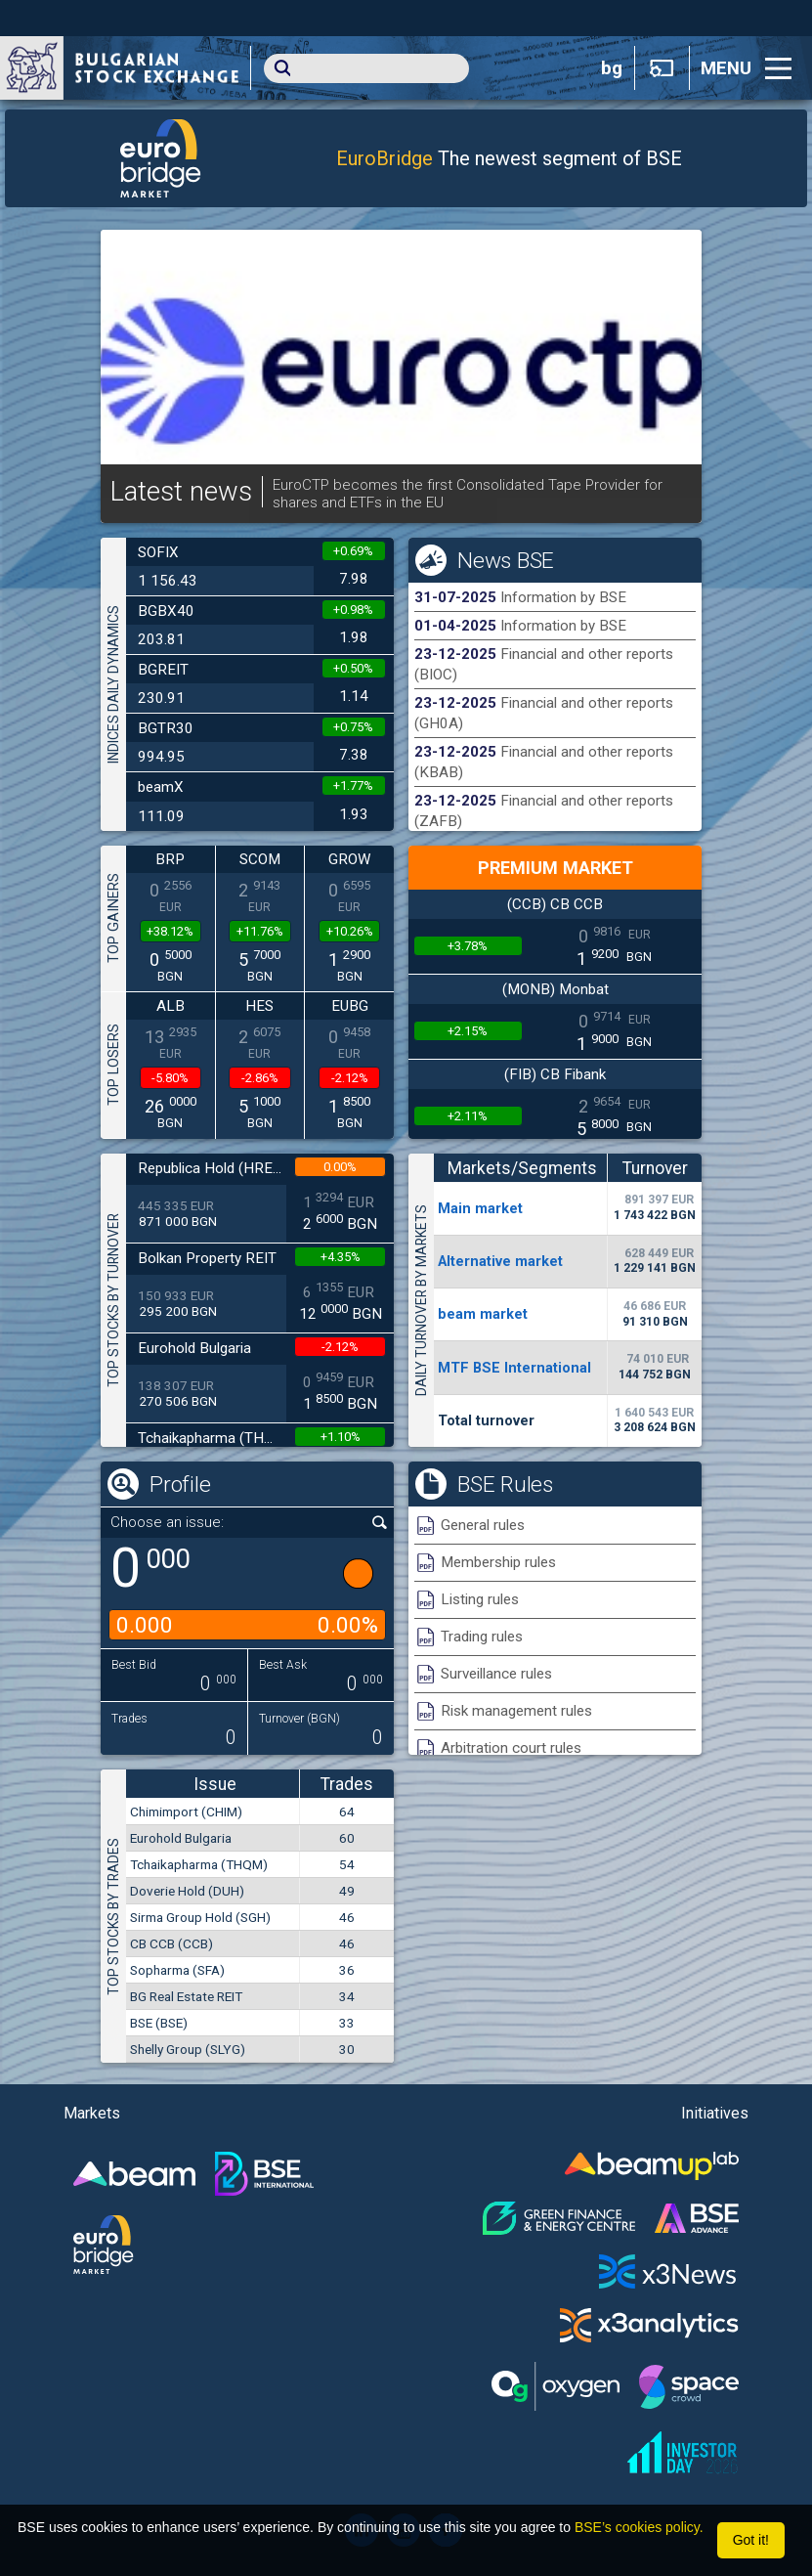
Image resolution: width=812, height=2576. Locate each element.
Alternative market (500, 1261)
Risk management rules (516, 1711)
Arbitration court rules (511, 1748)
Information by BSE (563, 597)
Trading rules (482, 1636)
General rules (483, 1525)
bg (611, 68)
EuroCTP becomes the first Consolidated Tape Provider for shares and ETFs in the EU (467, 493)
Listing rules (480, 1599)
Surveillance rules (496, 1673)
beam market (483, 1314)
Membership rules (498, 1562)
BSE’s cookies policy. (639, 2527)
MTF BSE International (514, 1367)
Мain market (480, 1208)
